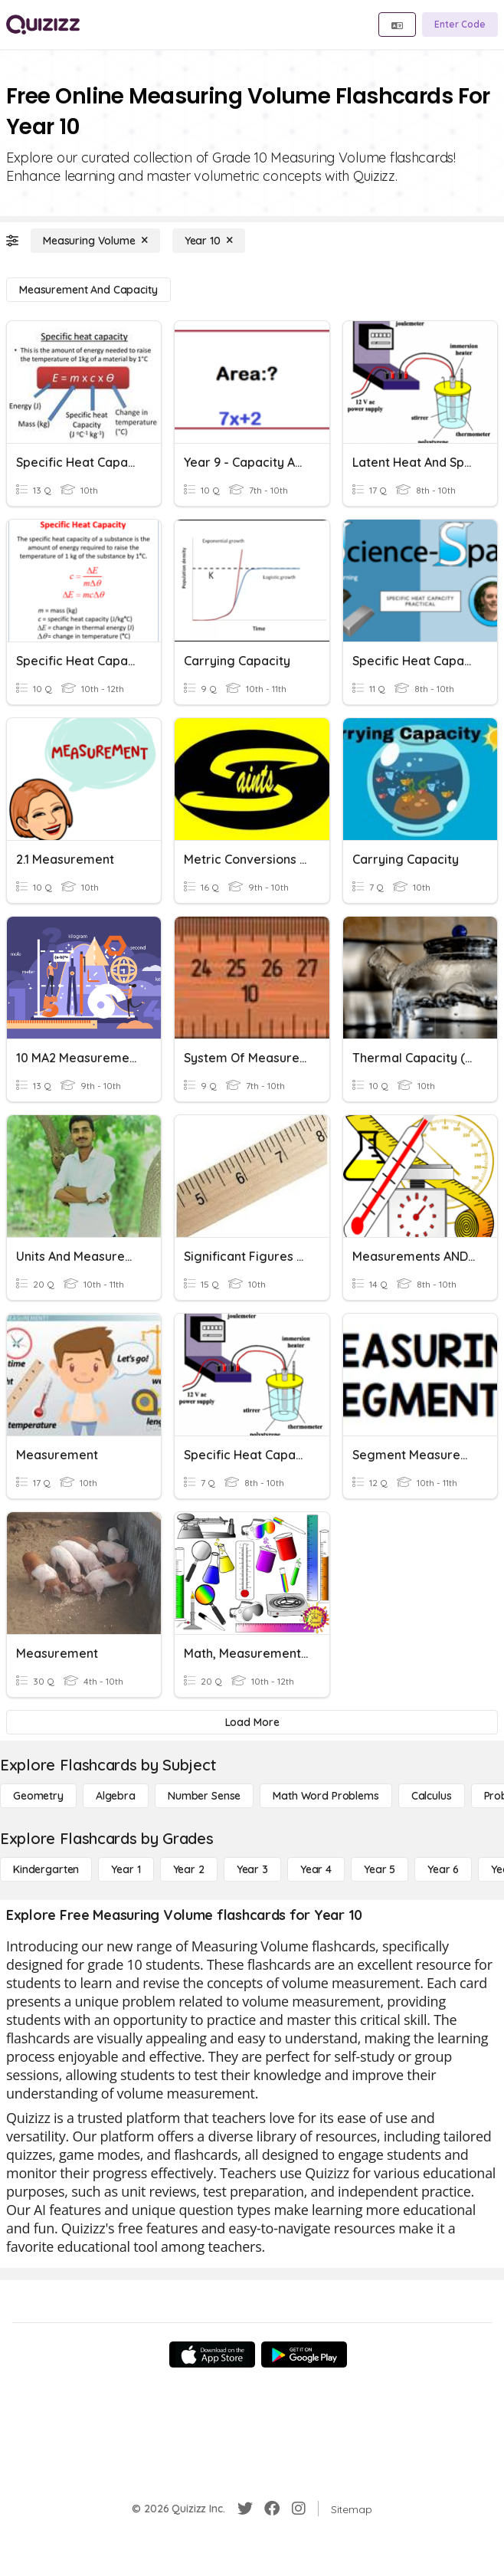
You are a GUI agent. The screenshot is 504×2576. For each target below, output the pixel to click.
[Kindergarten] (46, 1869)
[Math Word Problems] (325, 1796)
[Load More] (252, 1722)
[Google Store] (304, 2354)
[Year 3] (252, 1869)
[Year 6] (443, 1869)
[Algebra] (116, 1796)
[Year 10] (208, 240)
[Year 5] (379, 1869)
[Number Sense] (204, 1796)
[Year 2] (189, 1869)
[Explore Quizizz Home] (43, 24)
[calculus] (431, 1796)
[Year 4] (316, 1869)
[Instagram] (299, 2508)
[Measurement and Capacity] (88, 289)
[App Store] (212, 2354)
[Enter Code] (460, 24)
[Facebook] (272, 2508)
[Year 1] (125, 1869)
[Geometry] (38, 1796)
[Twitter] (245, 2508)
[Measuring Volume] (95, 240)
